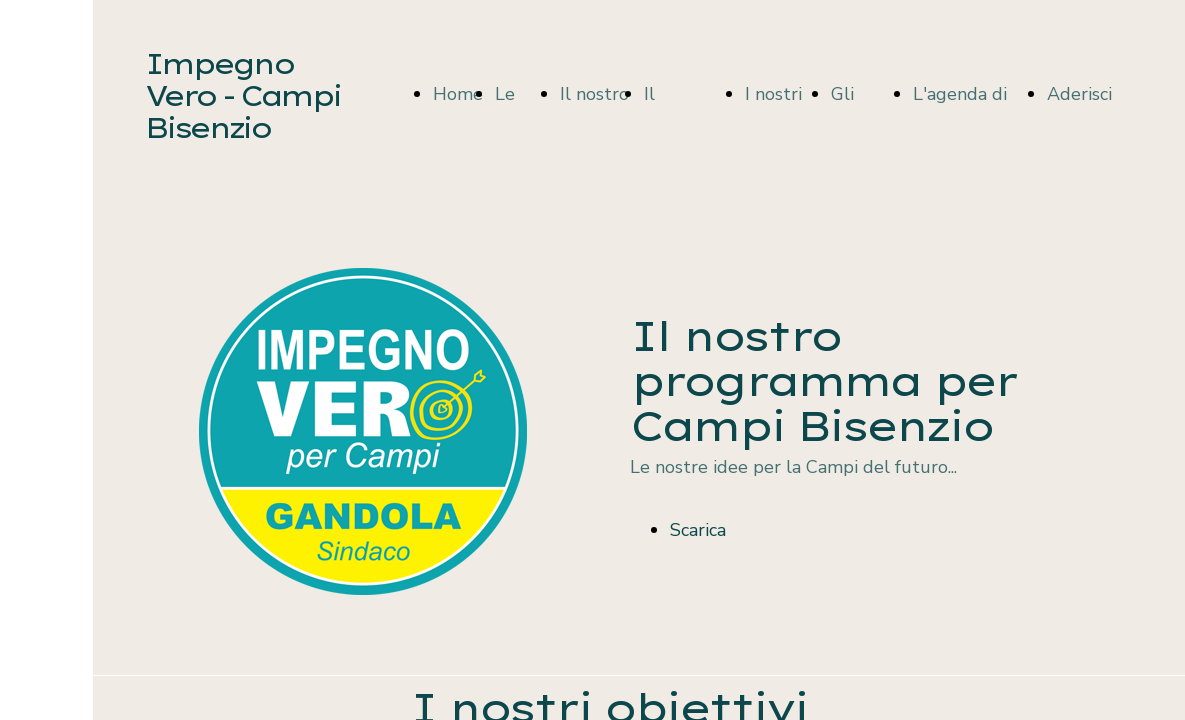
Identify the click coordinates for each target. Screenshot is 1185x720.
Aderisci (1079, 94)
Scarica (698, 530)
